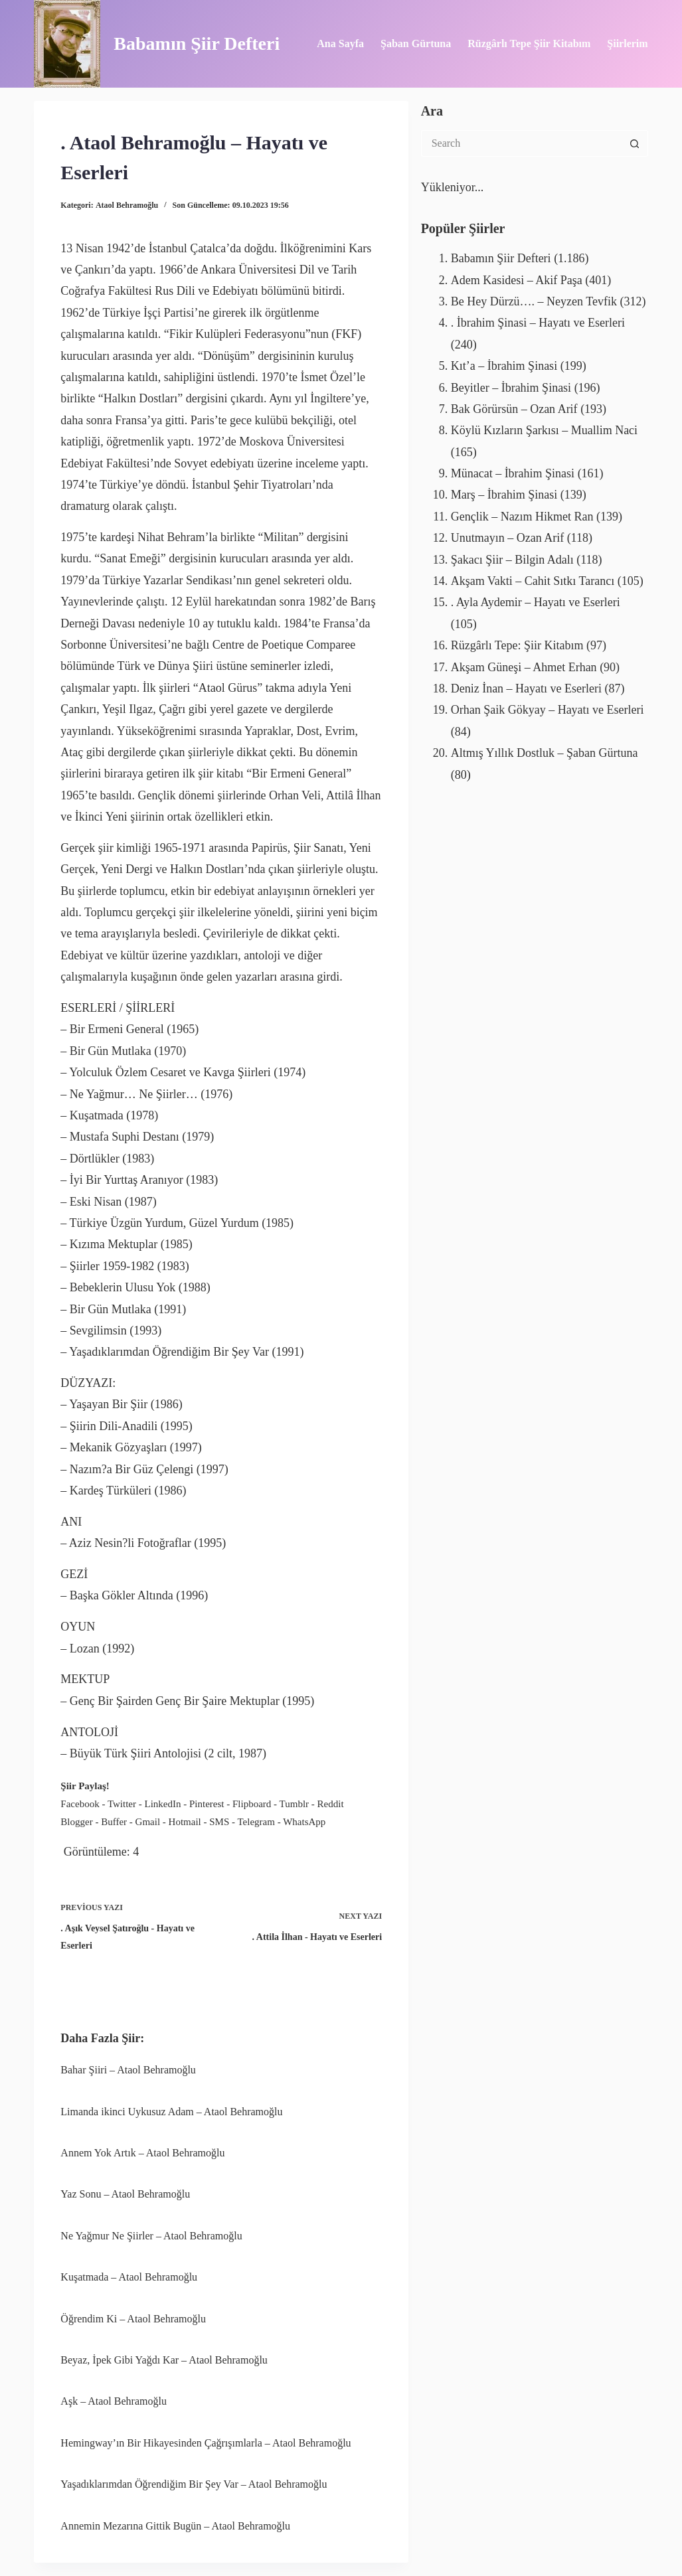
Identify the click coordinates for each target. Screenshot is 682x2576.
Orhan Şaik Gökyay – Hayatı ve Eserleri (547, 709)
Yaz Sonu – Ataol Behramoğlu (125, 2194)
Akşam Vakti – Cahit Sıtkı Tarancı (533, 581)
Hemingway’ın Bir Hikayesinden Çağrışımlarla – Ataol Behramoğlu (205, 2443)
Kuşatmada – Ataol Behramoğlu (128, 2277)
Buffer (114, 1821)
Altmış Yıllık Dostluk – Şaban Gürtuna (544, 753)
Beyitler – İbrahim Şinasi (511, 387)
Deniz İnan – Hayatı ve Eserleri (526, 688)
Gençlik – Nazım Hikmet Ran (522, 516)
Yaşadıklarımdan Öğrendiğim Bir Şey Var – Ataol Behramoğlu (193, 2484)
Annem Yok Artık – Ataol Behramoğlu (142, 2152)
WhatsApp (304, 1821)
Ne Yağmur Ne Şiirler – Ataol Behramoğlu (151, 2235)
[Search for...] (521, 143)
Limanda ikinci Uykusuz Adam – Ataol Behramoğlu (171, 2111)
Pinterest (206, 1804)
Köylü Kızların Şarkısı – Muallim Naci (544, 430)
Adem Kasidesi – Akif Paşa (516, 280)
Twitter (122, 1804)
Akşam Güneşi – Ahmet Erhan (524, 667)
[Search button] (635, 143)
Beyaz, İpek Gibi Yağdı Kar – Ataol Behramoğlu (164, 2360)
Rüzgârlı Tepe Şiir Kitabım (529, 43)
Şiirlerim (627, 43)
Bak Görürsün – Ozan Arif (514, 409)
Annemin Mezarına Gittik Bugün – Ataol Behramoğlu (175, 2526)
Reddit (330, 1804)
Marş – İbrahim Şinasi (504, 494)
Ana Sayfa (340, 43)
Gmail (148, 1821)
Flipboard (251, 1804)
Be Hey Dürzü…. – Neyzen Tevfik (534, 301)
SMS (219, 1821)
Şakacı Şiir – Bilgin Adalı (512, 559)
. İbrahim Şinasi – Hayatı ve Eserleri (538, 322)
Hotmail (185, 1821)
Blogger (76, 1821)
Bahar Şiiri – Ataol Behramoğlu (128, 2069)
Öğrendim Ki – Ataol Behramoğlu (133, 2318)
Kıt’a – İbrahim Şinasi (504, 365)
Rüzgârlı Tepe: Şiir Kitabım (517, 645)
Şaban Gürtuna (416, 43)
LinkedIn (163, 1804)
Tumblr (294, 1804)
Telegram (256, 1821)
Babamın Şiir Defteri (197, 43)
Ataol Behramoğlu (127, 205)
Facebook (79, 1804)
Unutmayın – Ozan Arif (507, 537)
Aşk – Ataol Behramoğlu (113, 2401)
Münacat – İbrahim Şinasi (512, 473)
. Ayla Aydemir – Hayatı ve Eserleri (535, 602)
